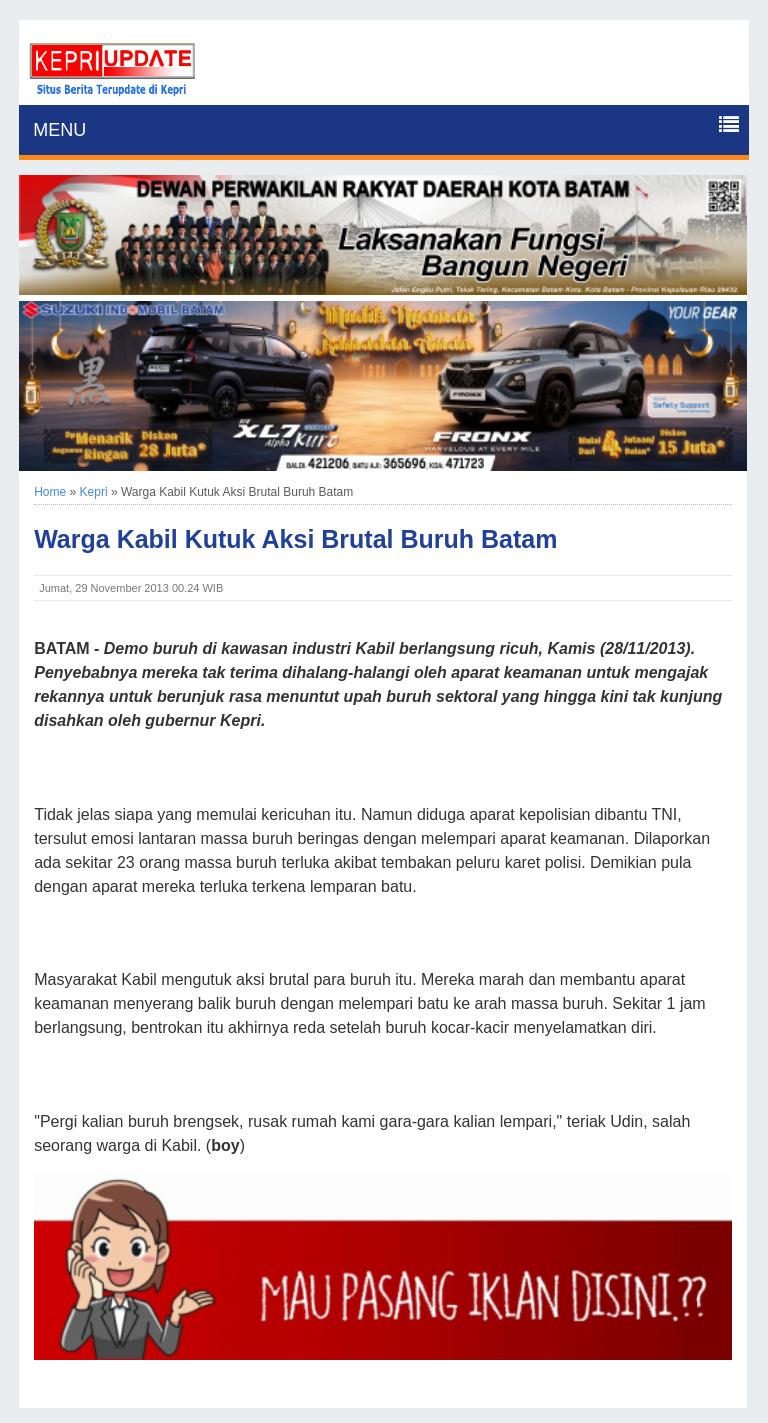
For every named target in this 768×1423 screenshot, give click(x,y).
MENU (59, 130)
